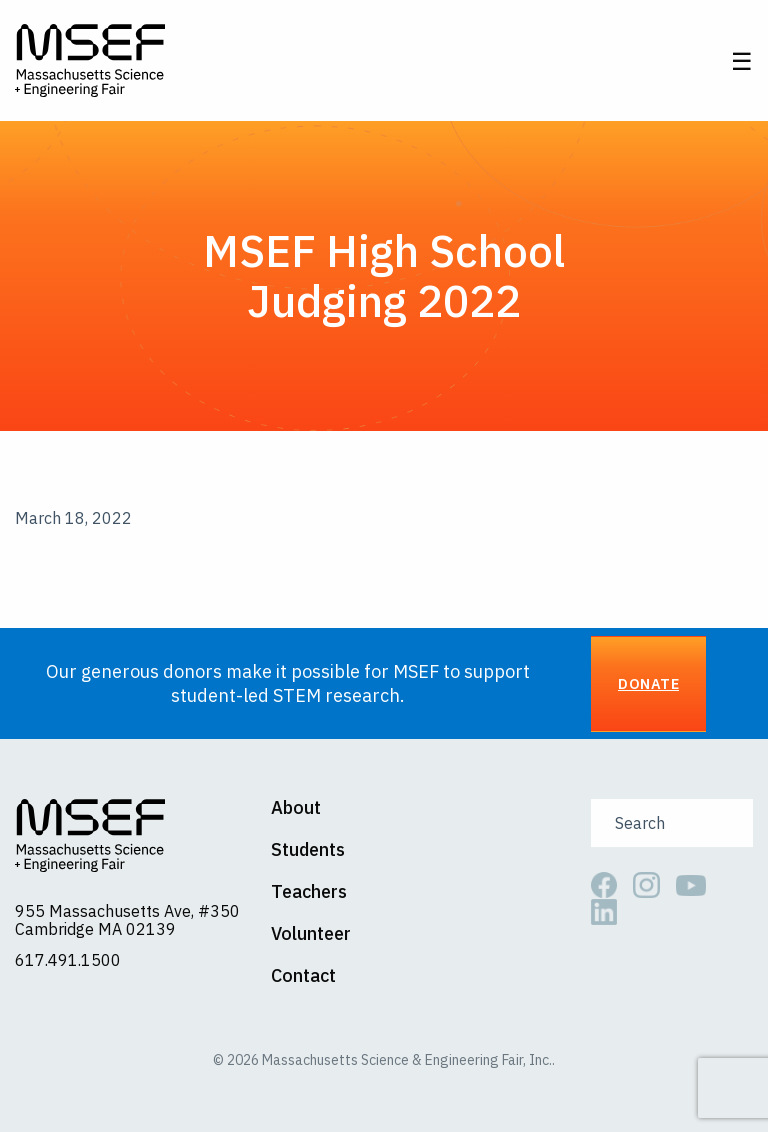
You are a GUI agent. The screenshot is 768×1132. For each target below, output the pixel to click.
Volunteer (311, 934)
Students (308, 850)
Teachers (309, 892)
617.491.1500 (68, 960)
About (296, 808)
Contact (303, 976)
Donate (648, 683)
